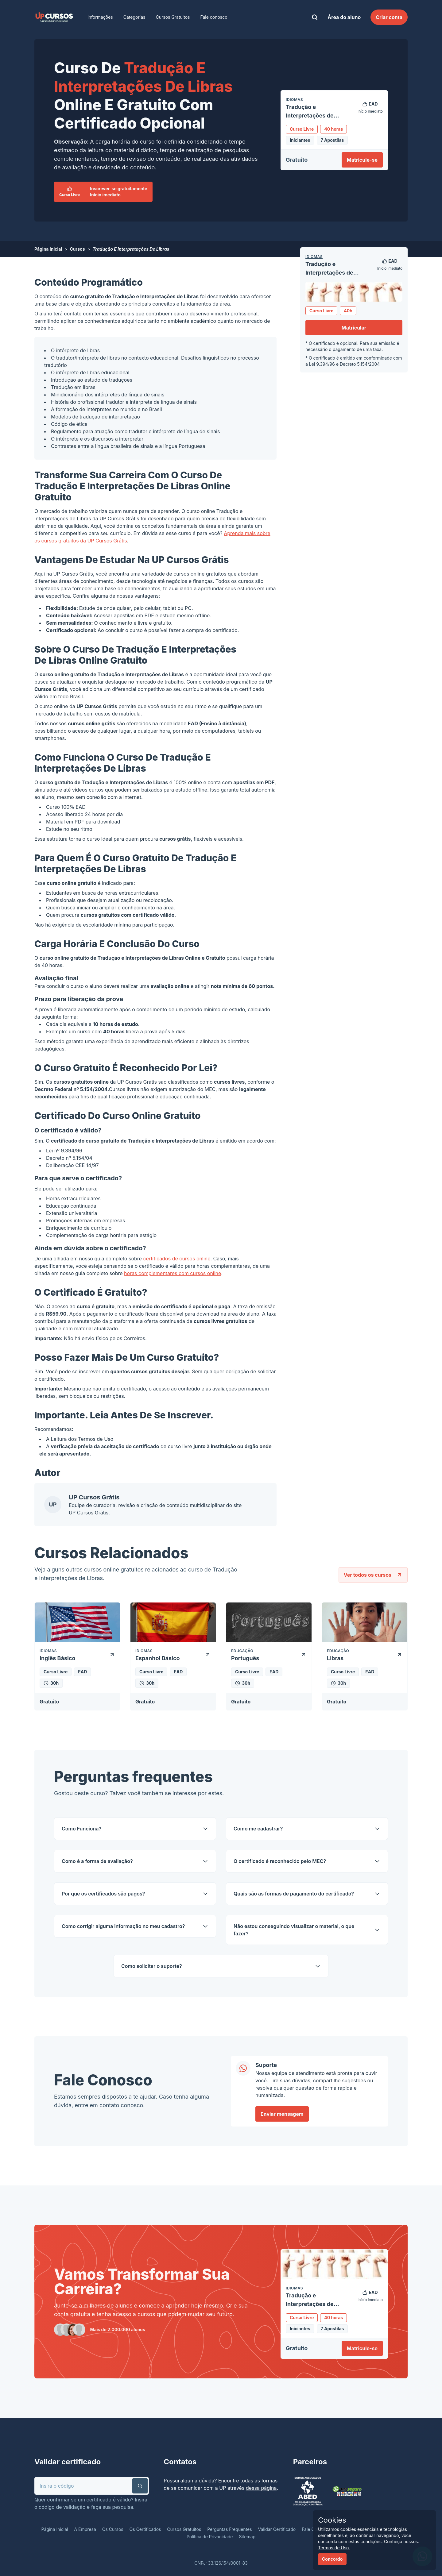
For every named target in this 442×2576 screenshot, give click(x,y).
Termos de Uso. (334, 2547)
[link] (54, 17)
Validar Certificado (277, 2529)
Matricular (354, 328)
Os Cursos (112, 2529)
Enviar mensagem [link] (282, 2114)
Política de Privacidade (210, 2536)
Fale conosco (213, 17)
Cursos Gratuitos (173, 17)
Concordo (332, 2559)
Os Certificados (145, 2529)
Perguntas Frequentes (229, 2529)
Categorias (134, 17)
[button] (140, 2485)
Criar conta (389, 17)
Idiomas (314, 256)
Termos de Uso (95, 1439)
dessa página (261, 2488)
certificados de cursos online (176, 1258)
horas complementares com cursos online (172, 1273)
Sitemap (247, 2536)
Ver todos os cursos (373, 1575)
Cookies (332, 2520)
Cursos (77, 249)
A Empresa (85, 2529)
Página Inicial (48, 249)
